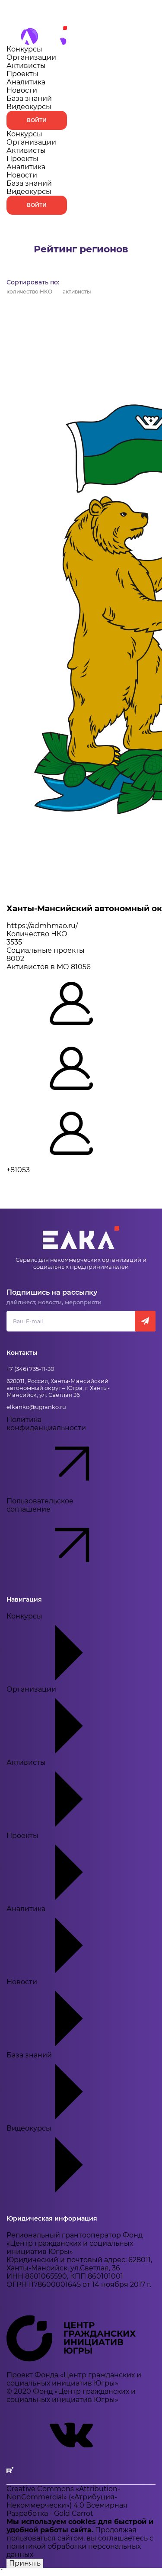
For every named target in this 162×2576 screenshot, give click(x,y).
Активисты (26, 65)
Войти (37, 120)
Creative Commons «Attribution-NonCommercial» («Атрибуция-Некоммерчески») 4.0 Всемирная (66, 2497)
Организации (31, 57)
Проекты (22, 74)
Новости (21, 90)
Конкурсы (24, 49)
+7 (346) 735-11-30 (30, 1368)
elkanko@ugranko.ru (36, 1406)
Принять (25, 2563)
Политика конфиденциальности (62, 1456)
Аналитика (25, 82)
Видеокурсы (28, 107)
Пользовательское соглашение (62, 1537)
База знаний (29, 98)
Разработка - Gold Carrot (49, 2513)
